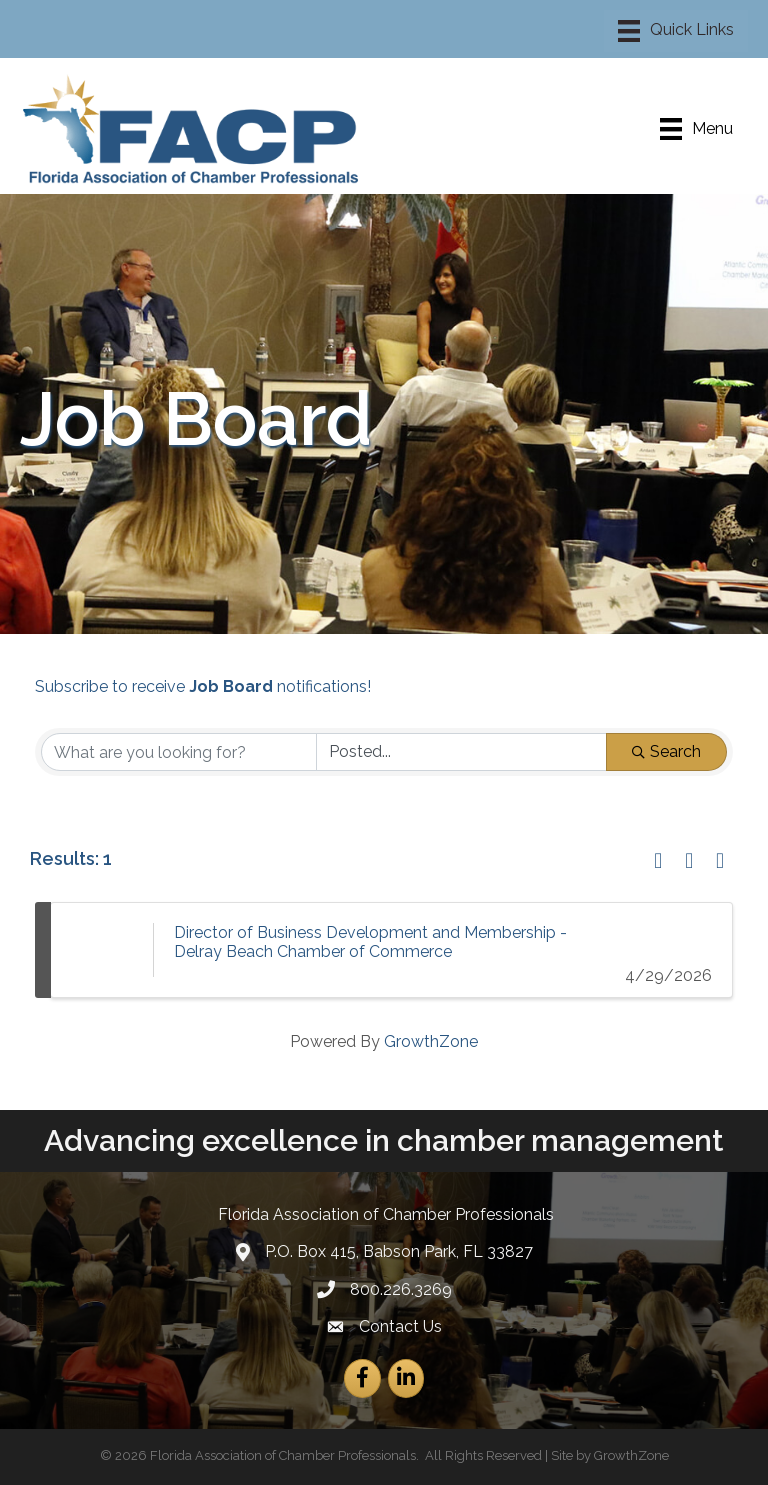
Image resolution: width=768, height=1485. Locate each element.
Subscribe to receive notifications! (203, 686)
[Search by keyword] (179, 752)
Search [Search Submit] (666, 751)
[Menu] (676, 31)
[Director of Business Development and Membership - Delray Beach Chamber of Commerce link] (102, 950)
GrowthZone (431, 1041)
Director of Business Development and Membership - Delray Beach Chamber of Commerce (370, 942)
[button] (658, 862)
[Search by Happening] (462, 752)
